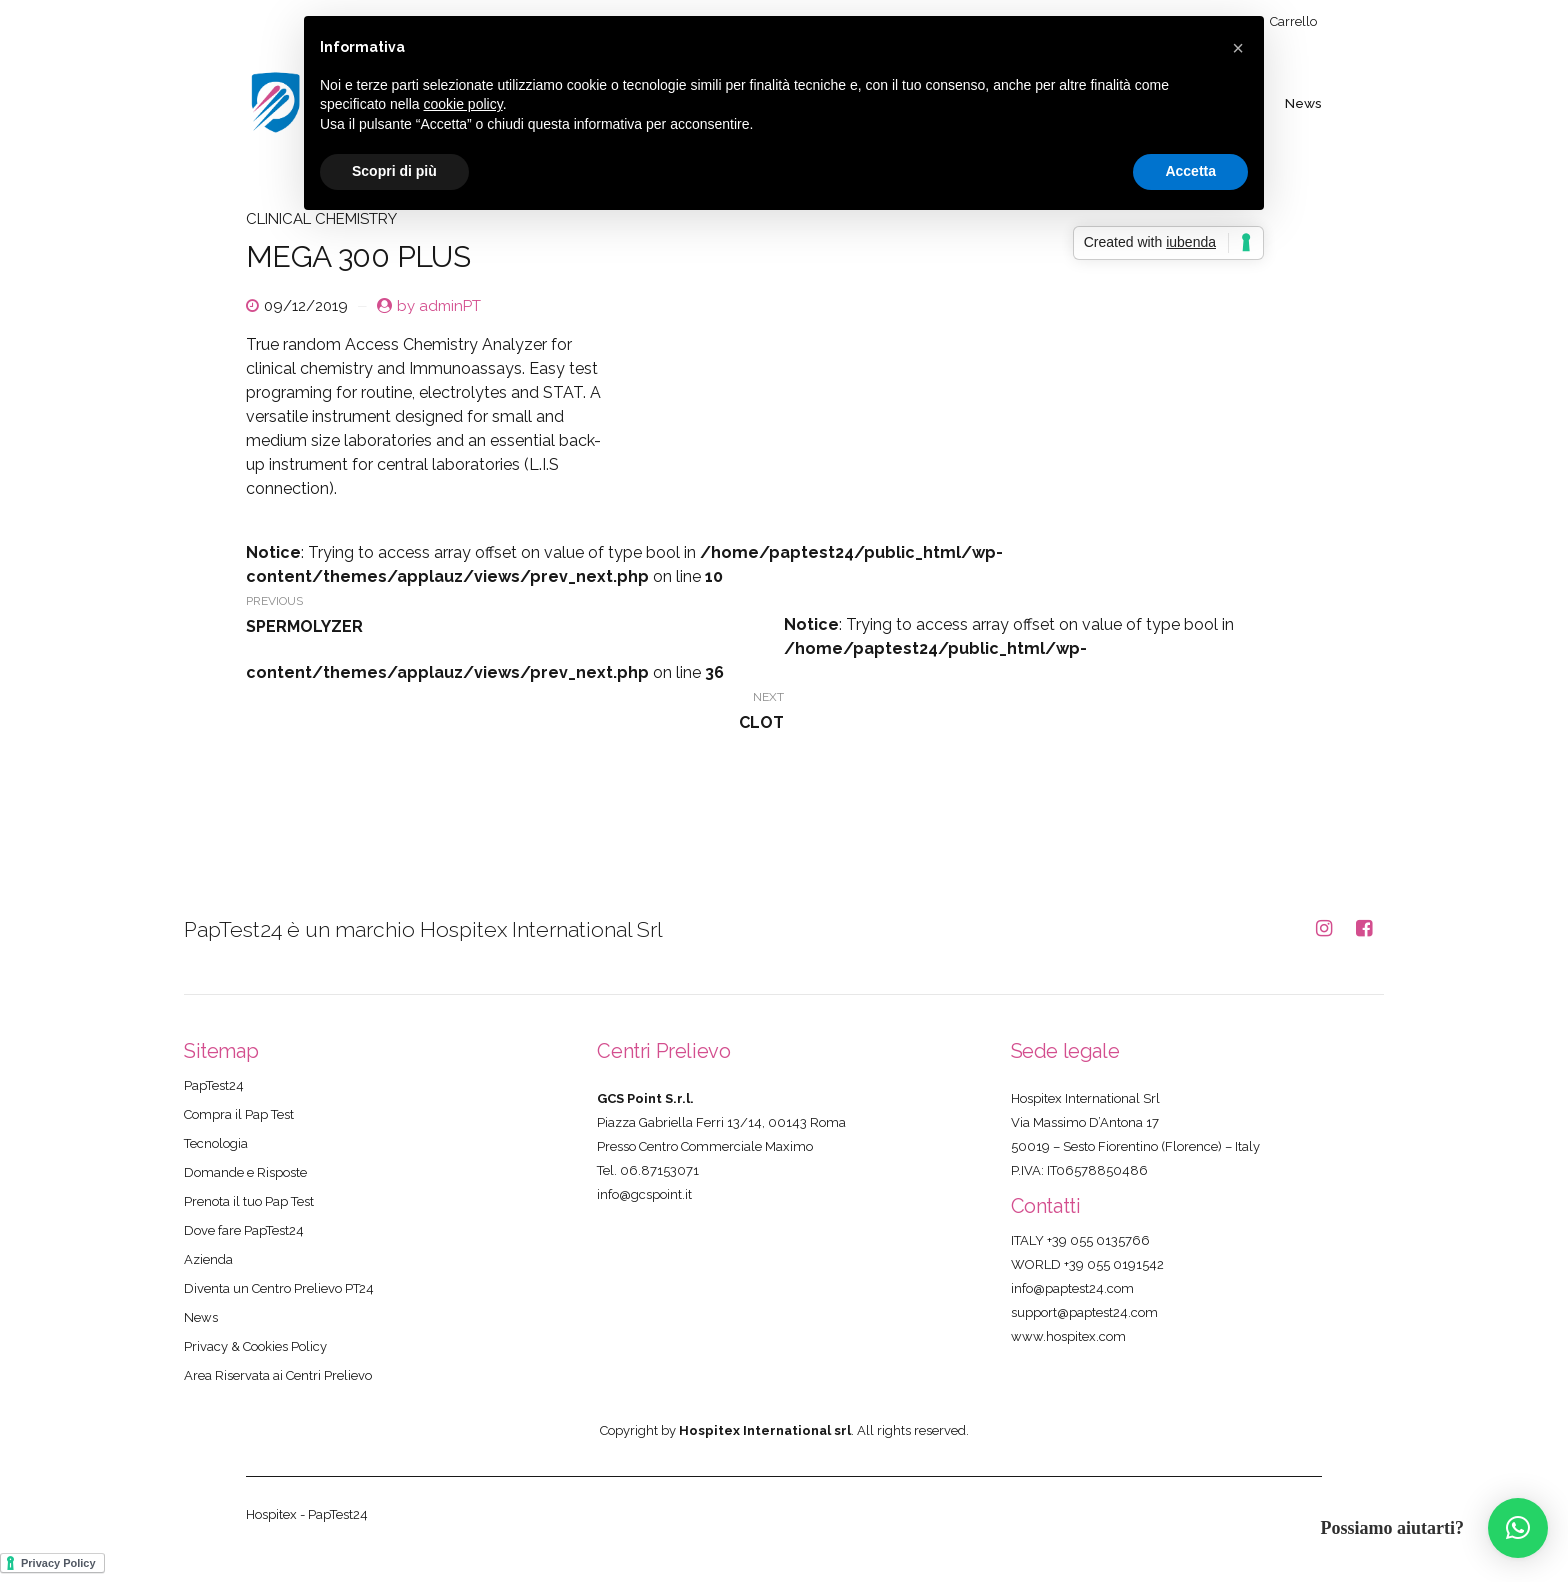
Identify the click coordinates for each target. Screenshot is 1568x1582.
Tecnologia (216, 1143)
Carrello (1293, 21)
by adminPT (439, 306)
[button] (1518, 1528)
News (1304, 102)
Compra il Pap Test (239, 1114)
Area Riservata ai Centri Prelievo (278, 1375)
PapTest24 (214, 1085)
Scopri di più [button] (394, 171)
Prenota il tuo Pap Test (249, 1201)
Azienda (208, 1259)
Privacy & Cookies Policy (255, 1346)
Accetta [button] (1190, 171)
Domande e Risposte (245, 1172)
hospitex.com (1086, 1336)
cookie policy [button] (463, 104)
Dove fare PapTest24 (244, 1230)
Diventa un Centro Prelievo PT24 (279, 1288)
